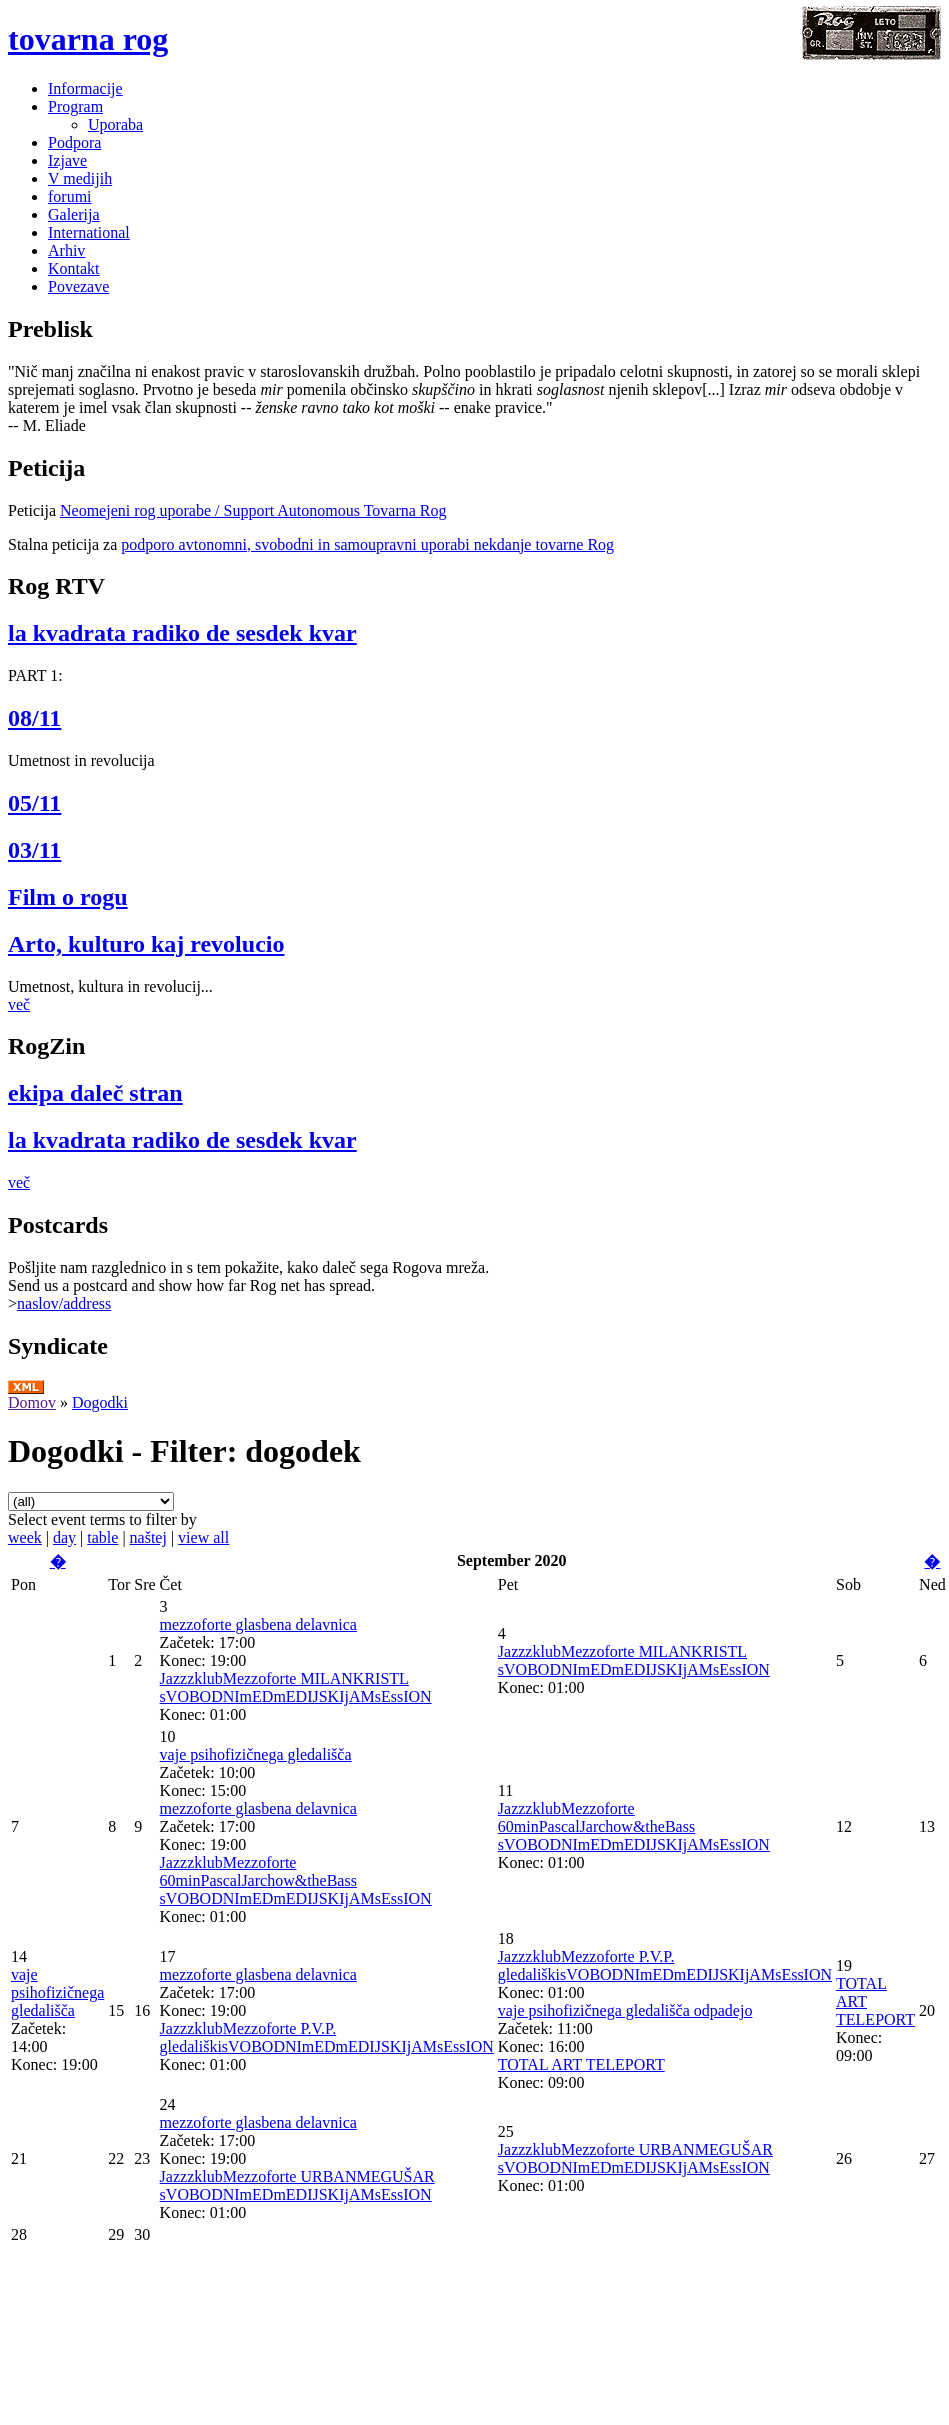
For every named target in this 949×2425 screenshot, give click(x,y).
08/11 (34, 718)
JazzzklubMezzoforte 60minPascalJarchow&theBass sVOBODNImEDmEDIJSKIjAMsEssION (296, 1880)
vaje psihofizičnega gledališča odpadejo (625, 2010)
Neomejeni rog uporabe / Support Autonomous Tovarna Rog (253, 510)
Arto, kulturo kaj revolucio (146, 944)
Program (75, 106)
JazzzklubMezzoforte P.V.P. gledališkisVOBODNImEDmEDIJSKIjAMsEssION (327, 2037)
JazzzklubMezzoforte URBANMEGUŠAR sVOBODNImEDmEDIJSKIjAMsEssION (297, 2185)
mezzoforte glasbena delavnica (258, 1624)
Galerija (74, 214)
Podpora (74, 142)
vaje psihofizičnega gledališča (256, 1754)
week (25, 1537)
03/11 (34, 850)
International (89, 232)
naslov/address (64, 1303)
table (102, 1537)
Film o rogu (68, 897)
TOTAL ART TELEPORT (581, 2064)
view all (203, 1537)
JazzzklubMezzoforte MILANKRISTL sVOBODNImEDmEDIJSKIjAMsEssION (296, 1687)
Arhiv (66, 250)
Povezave (78, 286)
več (19, 1004)
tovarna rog (88, 39)
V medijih (80, 178)
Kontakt (74, 268)
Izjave (67, 160)
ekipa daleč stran (95, 1093)
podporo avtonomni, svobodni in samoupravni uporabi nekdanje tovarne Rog (367, 544)
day (64, 1537)
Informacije (85, 88)
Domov (32, 1402)
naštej (148, 1537)
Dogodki (100, 1402)
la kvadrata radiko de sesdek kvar (182, 633)
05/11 (34, 803)
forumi (70, 196)
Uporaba (115, 124)
